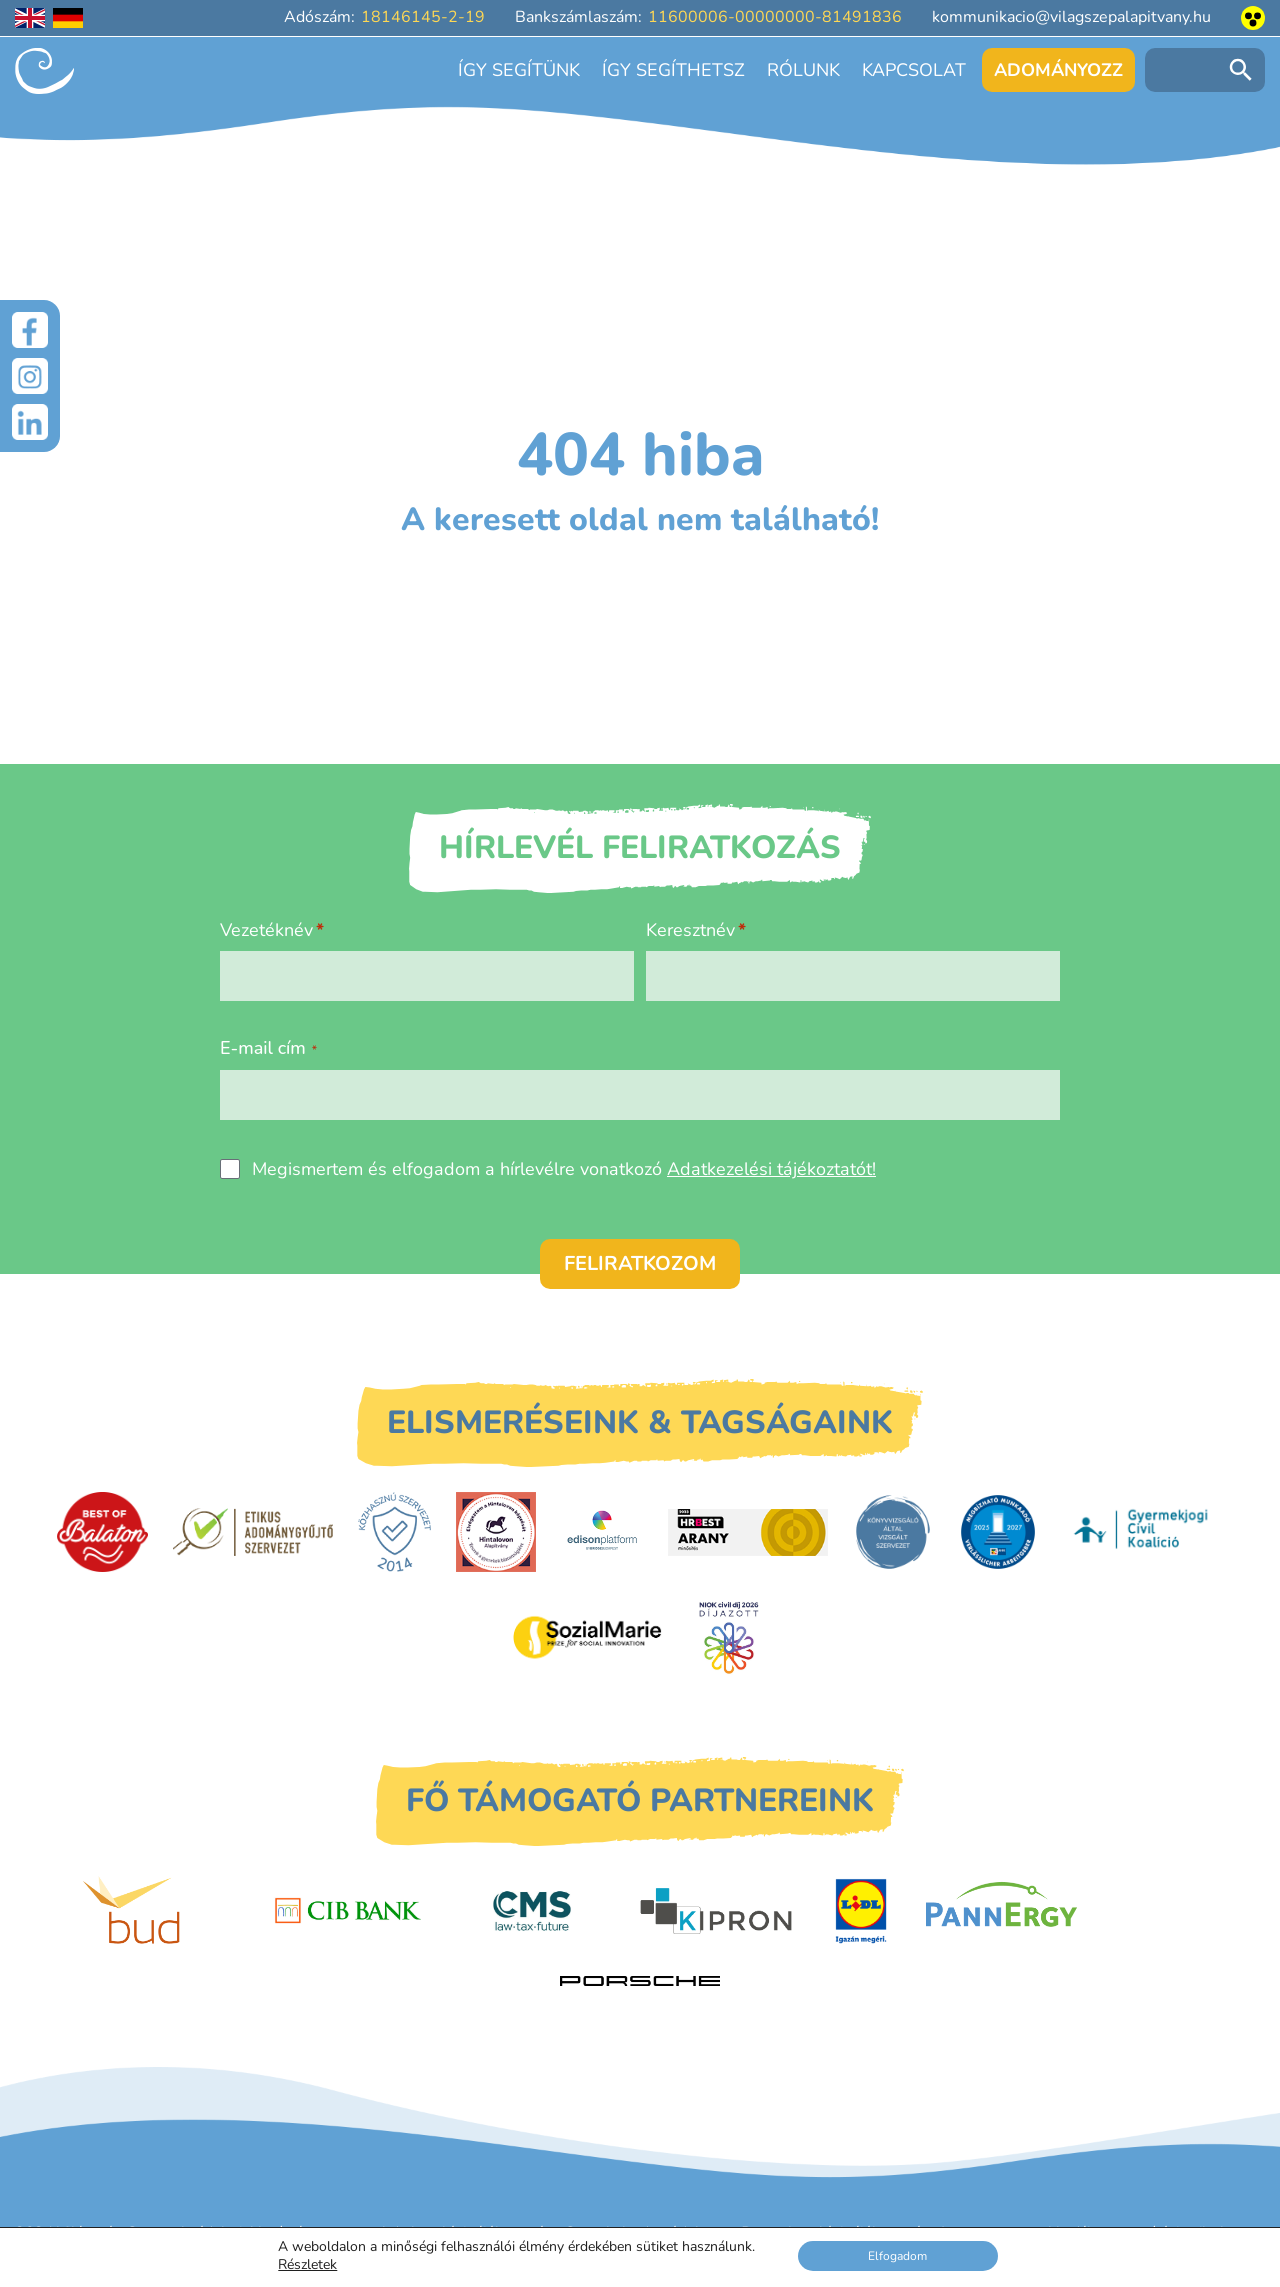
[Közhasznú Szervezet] (394, 1532)
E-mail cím (268, 1048)
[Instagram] (30, 378)
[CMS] (532, 1911)
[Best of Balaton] (102, 1532)
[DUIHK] (998, 1532)
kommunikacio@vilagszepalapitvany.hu (1071, 17)
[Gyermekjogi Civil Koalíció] (1143, 1532)
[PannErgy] (1001, 1911)
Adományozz (1058, 70)
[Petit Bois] (1149, 1911)
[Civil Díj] (729, 1637)
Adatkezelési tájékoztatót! (771, 1169)
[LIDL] (861, 1911)
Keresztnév (690, 930)
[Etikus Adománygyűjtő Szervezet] (253, 1532)
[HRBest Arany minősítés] (748, 1532)
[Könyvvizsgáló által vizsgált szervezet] (893, 1532)
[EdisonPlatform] (602, 1532)
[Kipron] (716, 1911)
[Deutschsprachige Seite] (68, 18)
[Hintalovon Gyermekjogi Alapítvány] (496, 1532)
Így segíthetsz (673, 70)
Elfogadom (898, 2255)
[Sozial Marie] (587, 1637)
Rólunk (803, 70)
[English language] (30, 18)
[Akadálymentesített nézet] (1253, 18)
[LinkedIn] (30, 426)
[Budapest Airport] (163, 1911)
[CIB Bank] (348, 1911)
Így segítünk (519, 70)
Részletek (307, 2265)
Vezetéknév (266, 930)
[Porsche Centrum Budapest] (640, 1981)
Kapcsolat (914, 70)
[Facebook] (30, 330)
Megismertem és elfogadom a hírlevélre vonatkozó (564, 1169)
